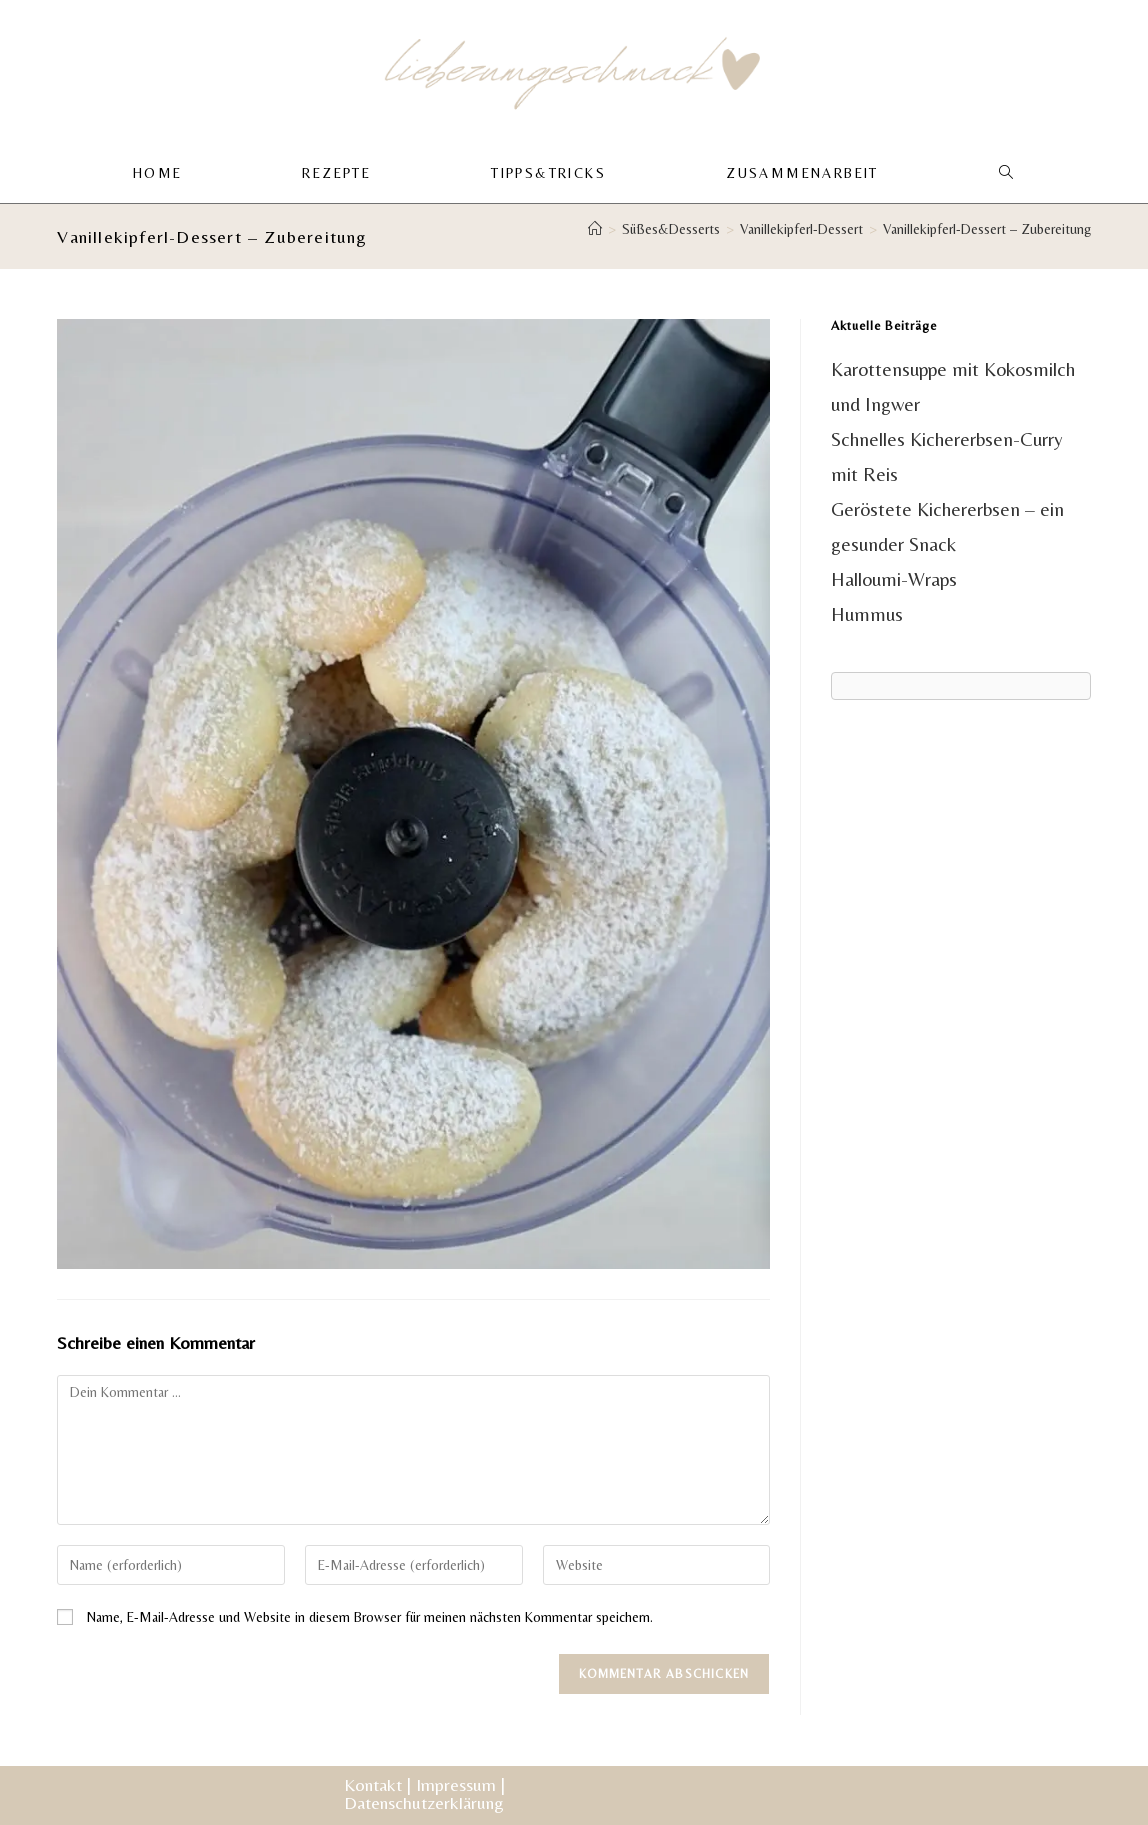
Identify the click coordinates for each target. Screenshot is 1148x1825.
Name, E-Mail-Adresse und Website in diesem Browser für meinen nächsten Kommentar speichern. (370, 1618)
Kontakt (373, 1784)
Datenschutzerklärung (424, 1802)
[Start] (595, 230)
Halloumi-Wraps (894, 580)
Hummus (867, 615)
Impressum (456, 1784)
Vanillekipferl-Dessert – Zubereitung (987, 230)
